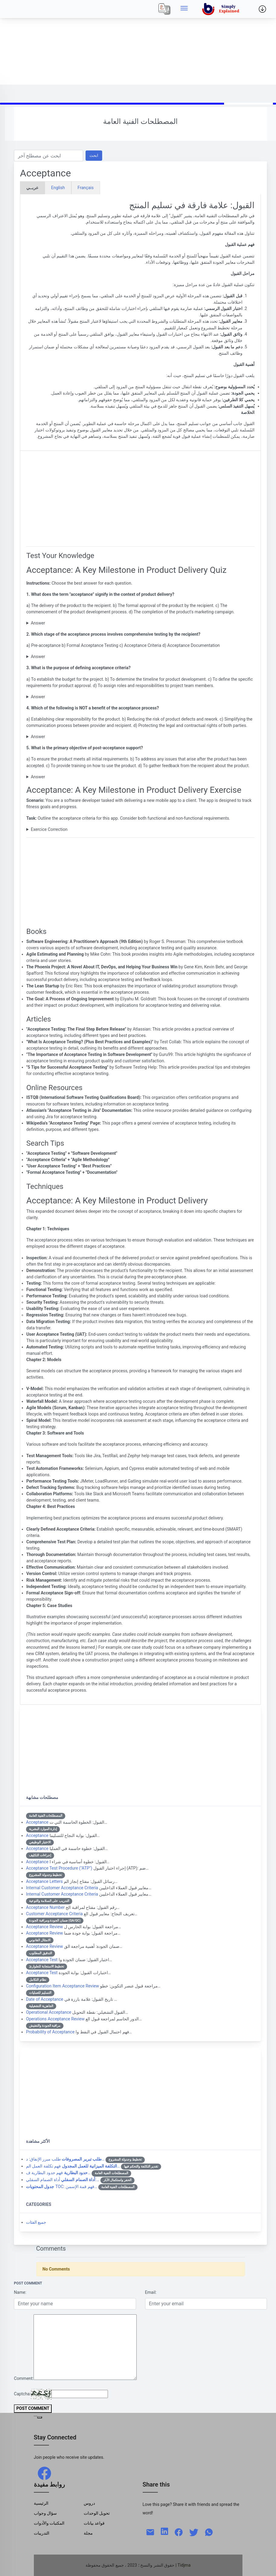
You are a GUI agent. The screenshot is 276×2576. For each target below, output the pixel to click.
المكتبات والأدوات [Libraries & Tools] (49, 2523)
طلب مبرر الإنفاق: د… (65, 2159)
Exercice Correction (49, 829)
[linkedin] (164, 2530)
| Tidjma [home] (182, 2565)
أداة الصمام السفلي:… (62, 2179)
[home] (222, 9)
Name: (20, 2292)
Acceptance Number (45, 1907)
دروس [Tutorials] (89, 2503)
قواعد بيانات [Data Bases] (94, 2523)
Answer (38, 623)
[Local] (164, 9)
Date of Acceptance (44, 1999)
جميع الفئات (36, 2222)
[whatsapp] (208, 2531)
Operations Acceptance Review (55, 2018)
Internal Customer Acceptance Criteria (62, 1887)
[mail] (150, 2531)
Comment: (24, 2378)
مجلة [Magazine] (88, 2533)
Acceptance (37, 1822)
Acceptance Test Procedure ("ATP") (59, 1868)
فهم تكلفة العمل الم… (73, 2166)
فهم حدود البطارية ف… (58, 2172)
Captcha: (22, 2393)
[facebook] (44, 2472)
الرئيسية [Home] (41, 2503)
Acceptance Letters (44, 1881)
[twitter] (193, 2531)
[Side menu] (184, 9)
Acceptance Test (41, 1959)
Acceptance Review (44, 1926)
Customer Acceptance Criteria (54, 1913)
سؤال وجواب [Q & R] (45, 2513)
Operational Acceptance (48, 2012)
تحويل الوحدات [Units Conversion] (97, 2513)
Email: (151, 2292)
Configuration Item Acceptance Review (62, 1986)
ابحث (93, 155)
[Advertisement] (138, 42)
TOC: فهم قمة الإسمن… (61, 2186)
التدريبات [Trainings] (41, 2533)
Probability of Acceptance (50, 2031)
